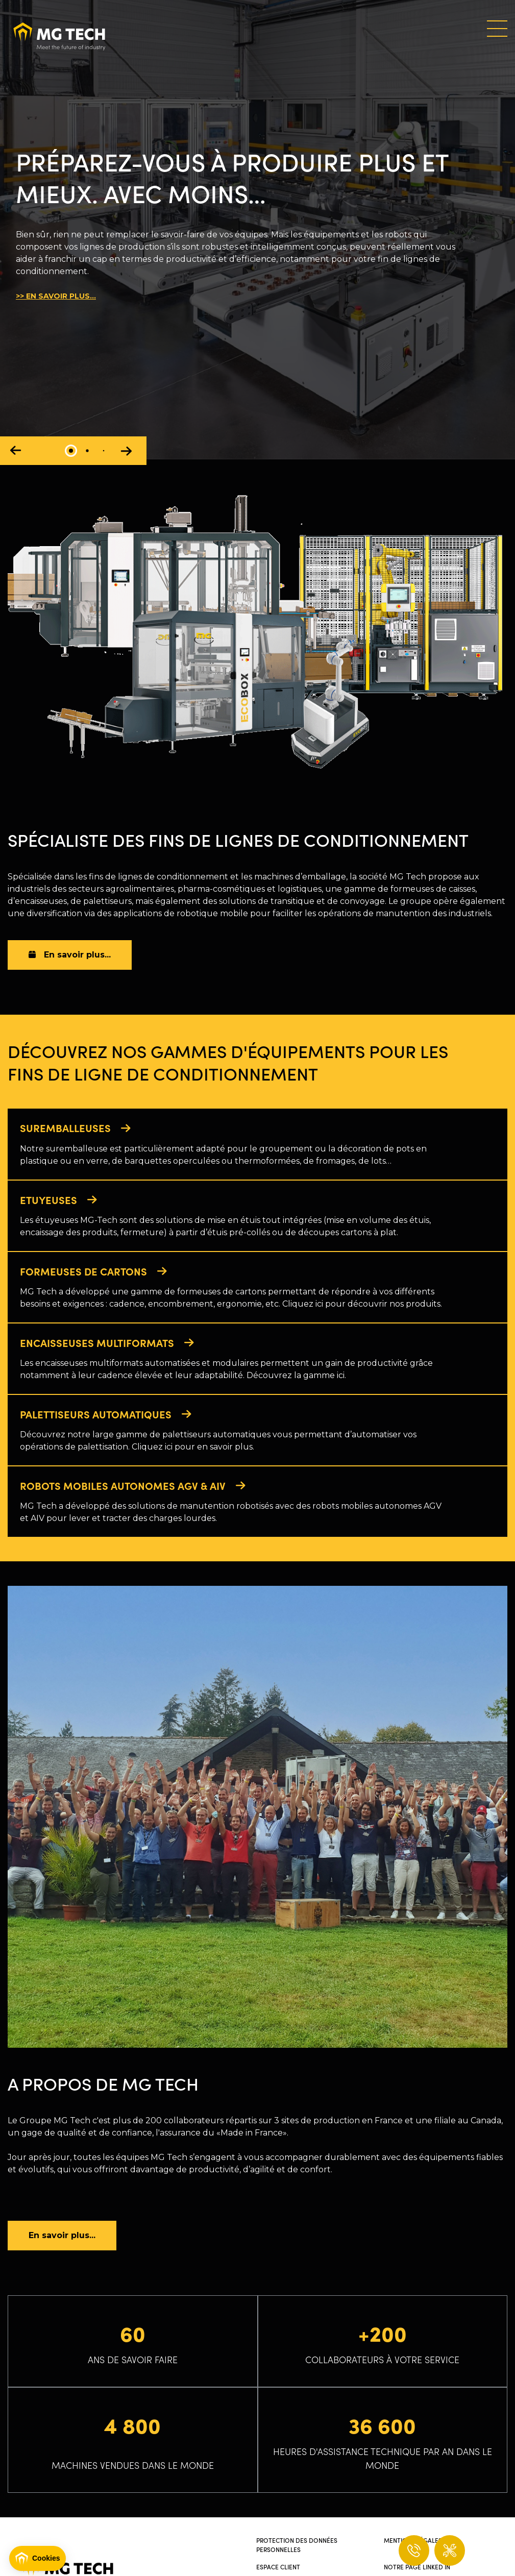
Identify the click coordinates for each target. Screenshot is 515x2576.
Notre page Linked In (417, 2570)
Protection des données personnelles (296, 2548)
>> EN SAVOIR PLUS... (56, 296)
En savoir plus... (70, 955)
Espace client (278, 2570)
